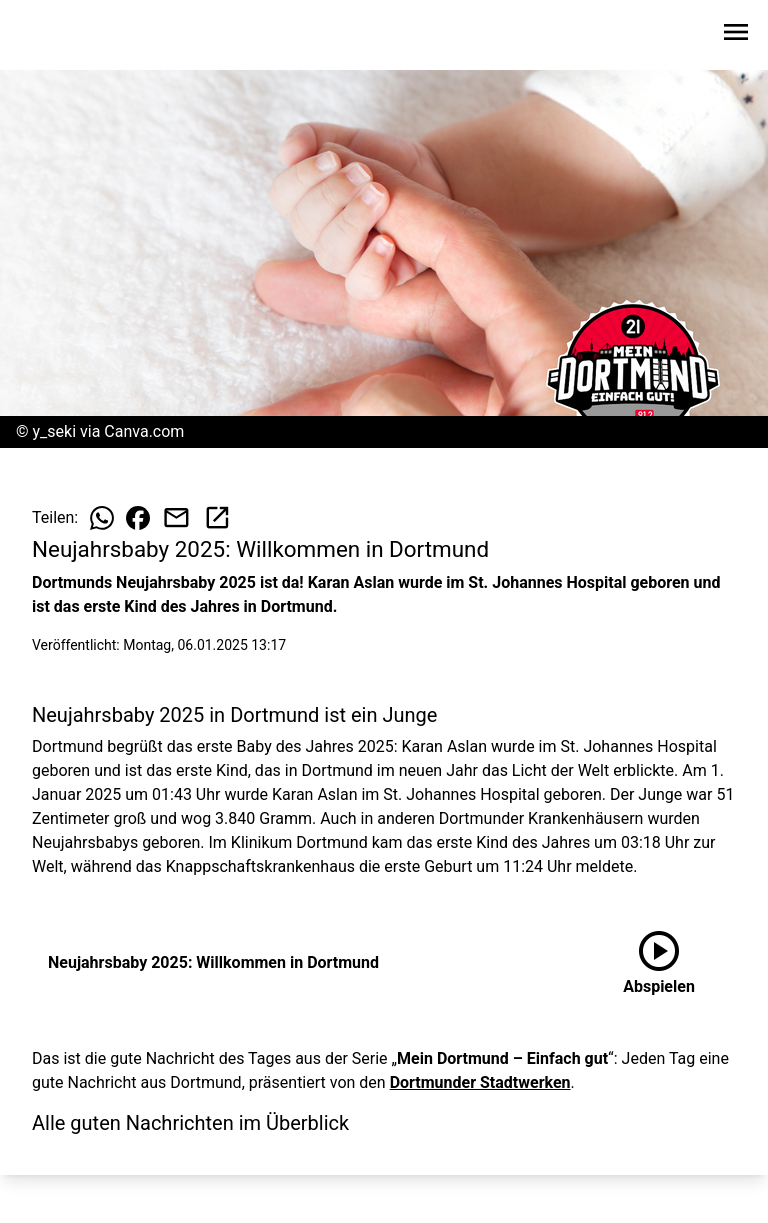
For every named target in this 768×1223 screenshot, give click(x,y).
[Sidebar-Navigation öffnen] (736, 35)
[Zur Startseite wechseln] (64, 36)
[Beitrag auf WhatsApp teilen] (102, 518)
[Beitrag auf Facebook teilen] (138, 518)
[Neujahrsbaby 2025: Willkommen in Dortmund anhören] (659, 963)
